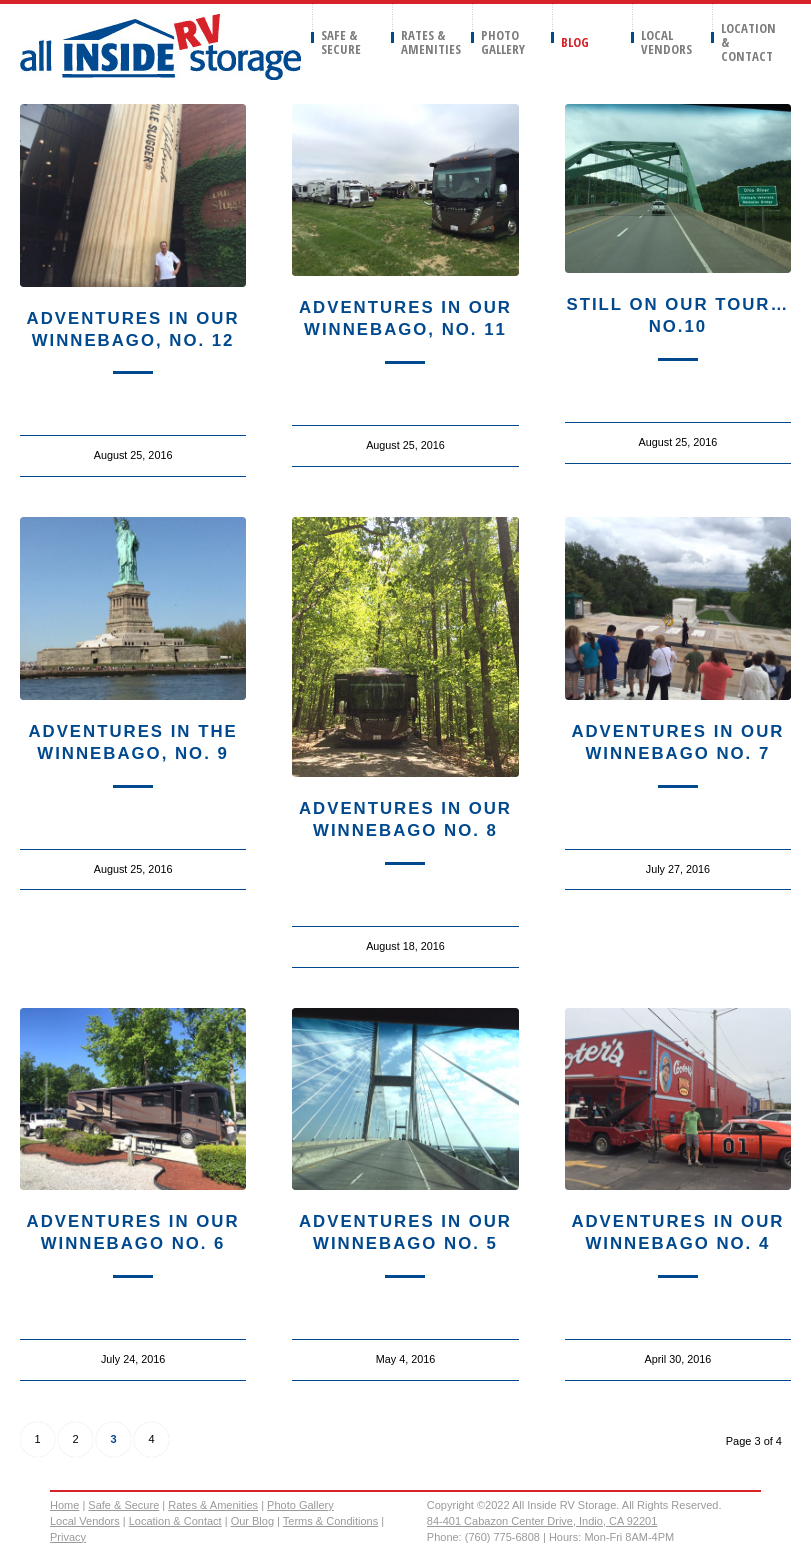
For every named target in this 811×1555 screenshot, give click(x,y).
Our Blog (252, 1521)
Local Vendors (85, 1521)
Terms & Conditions (330, 1521)
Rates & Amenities (213, 1505)
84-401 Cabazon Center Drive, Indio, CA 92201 (542, 1521)
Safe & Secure (123, 1505)
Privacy (68, 1537)
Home (64, 1505)
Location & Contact (175, 1521)
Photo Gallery (300, 1505)
